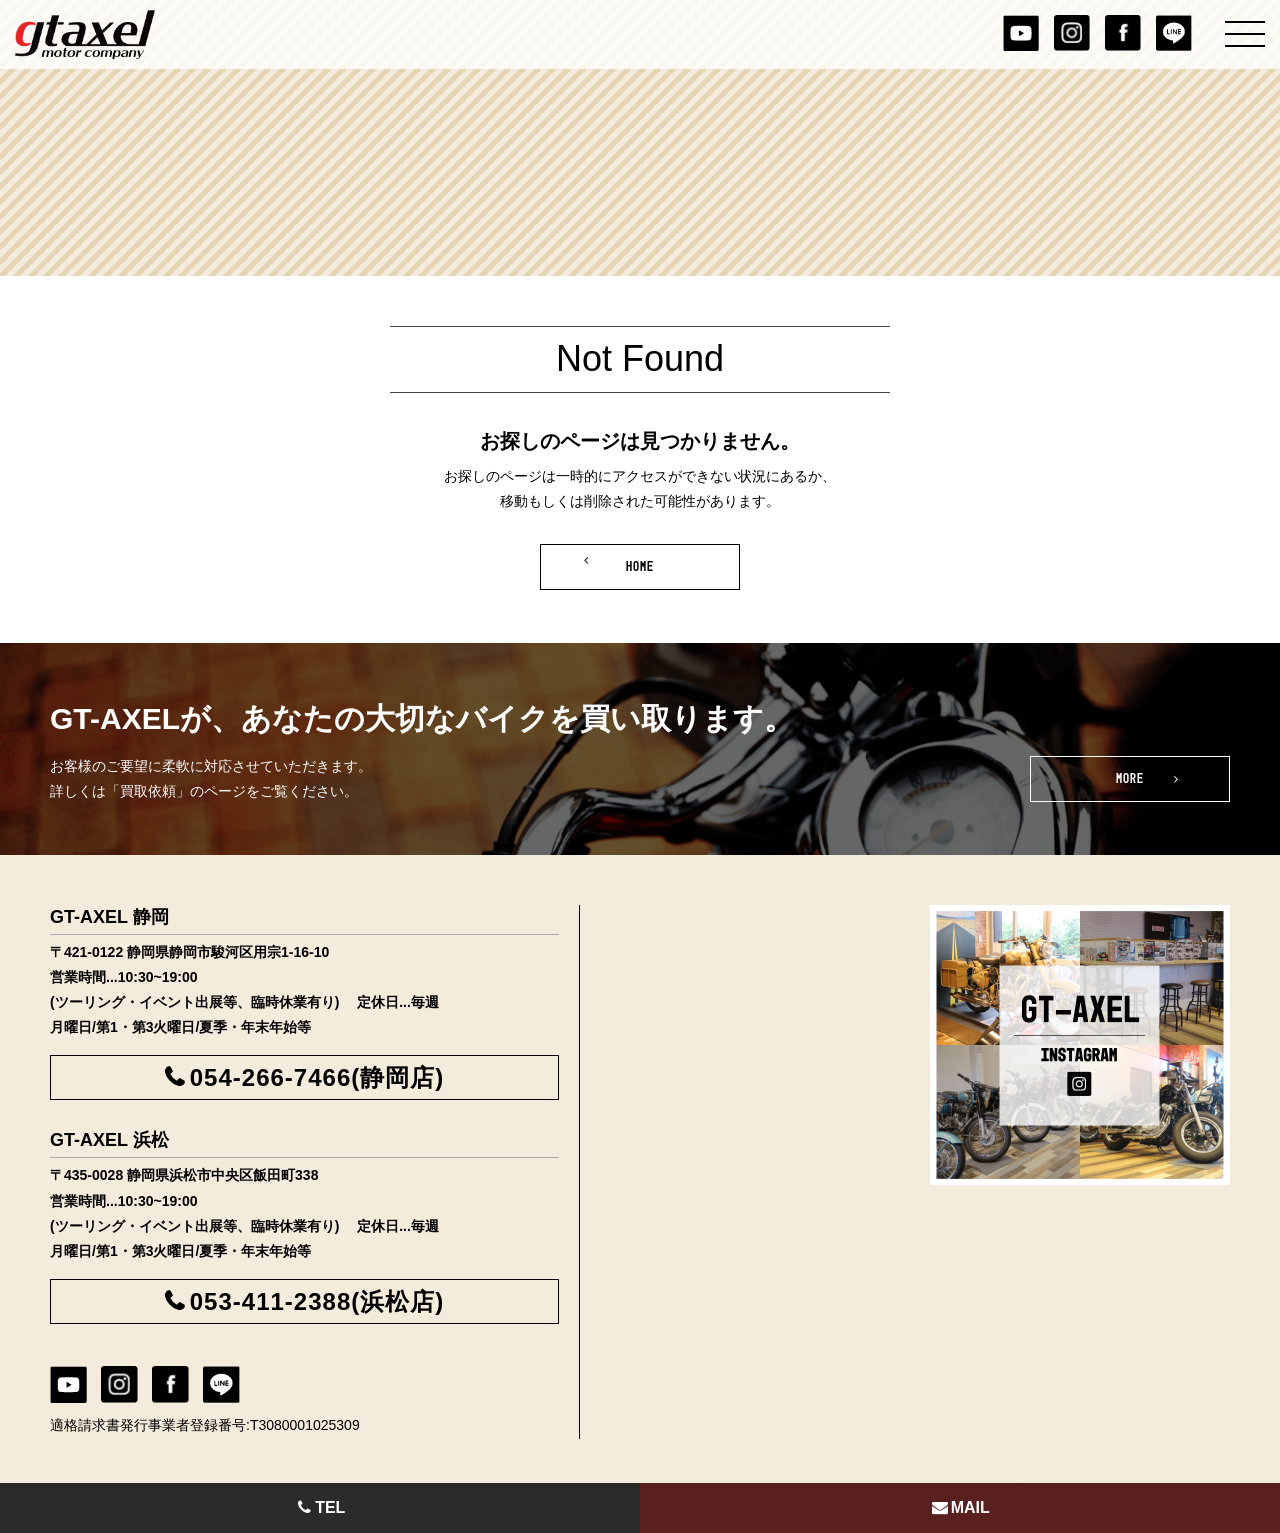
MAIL (960, 1507)
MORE (1130, 779)
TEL (320, 1507)
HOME (640, 567)
